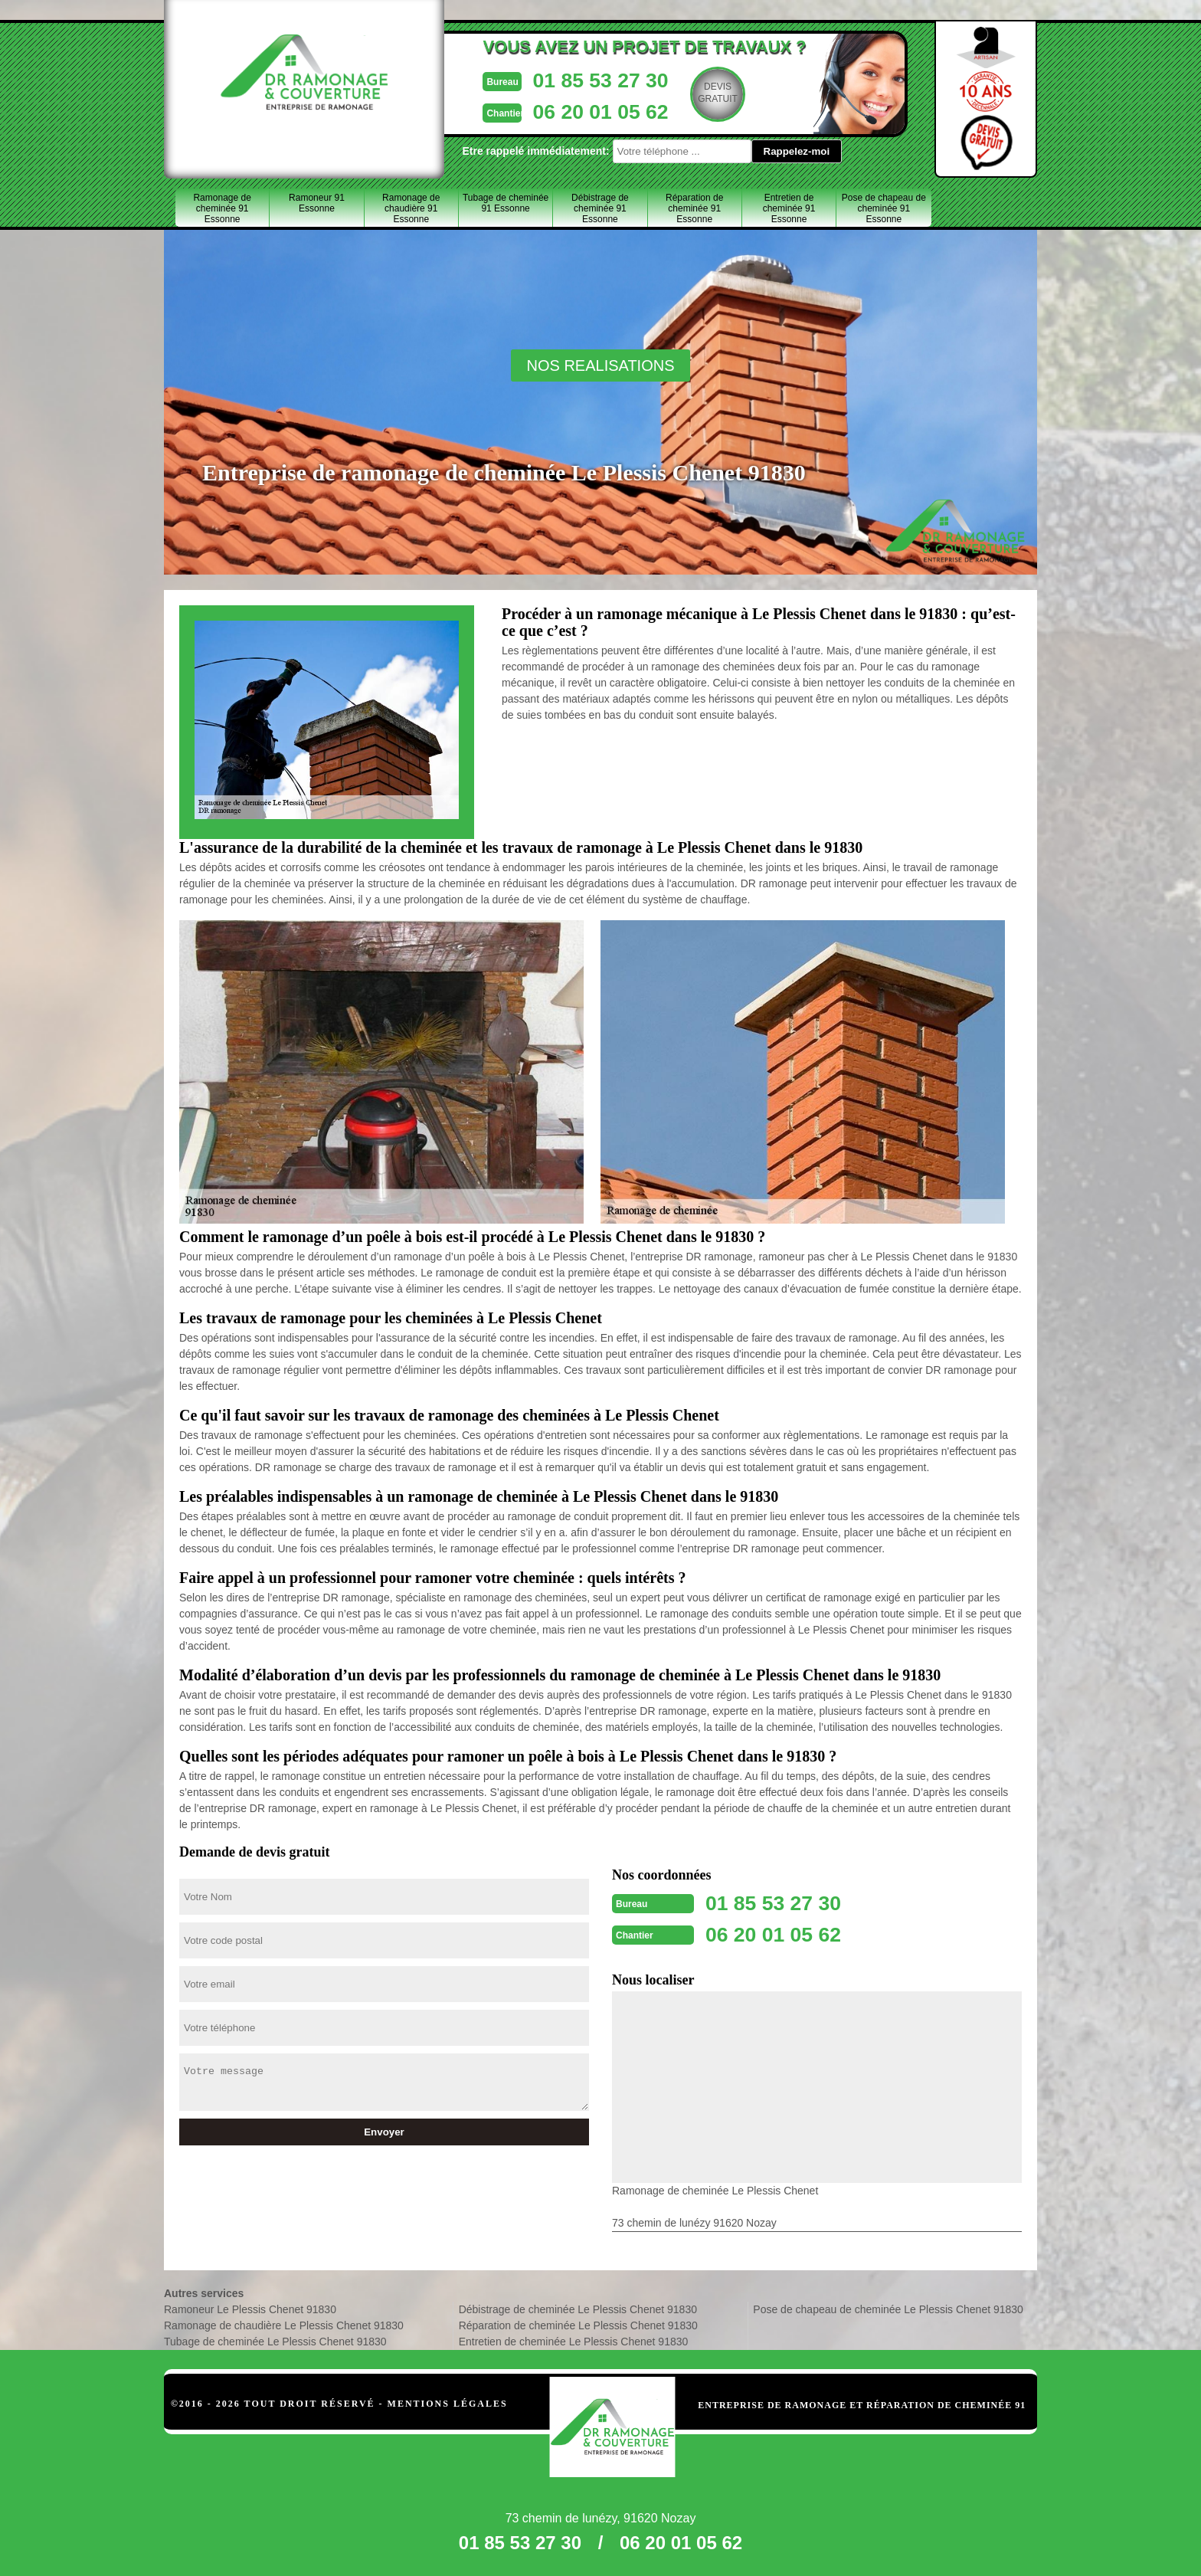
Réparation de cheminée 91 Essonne (694, 208)
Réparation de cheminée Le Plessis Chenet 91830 (578, 2324)
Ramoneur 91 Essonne (317, 203)
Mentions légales (448, 2402)
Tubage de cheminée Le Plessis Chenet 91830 (275, 2340)
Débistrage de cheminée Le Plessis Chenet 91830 (578, 2308)
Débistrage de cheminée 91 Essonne (600, 208)
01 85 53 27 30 (567, 79)
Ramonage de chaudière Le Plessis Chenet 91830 (284, 2324)
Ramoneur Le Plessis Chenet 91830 (250, 2308)
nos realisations (600, 365)
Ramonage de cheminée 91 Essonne (221, 208)
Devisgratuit (690, 92)
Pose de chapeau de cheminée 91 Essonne (884, 208)
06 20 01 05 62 (567, 110)
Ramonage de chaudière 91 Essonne (411, 208)
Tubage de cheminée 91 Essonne (505, 203)
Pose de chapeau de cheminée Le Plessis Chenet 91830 (888, 2308)
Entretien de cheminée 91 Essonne (789, 208)
